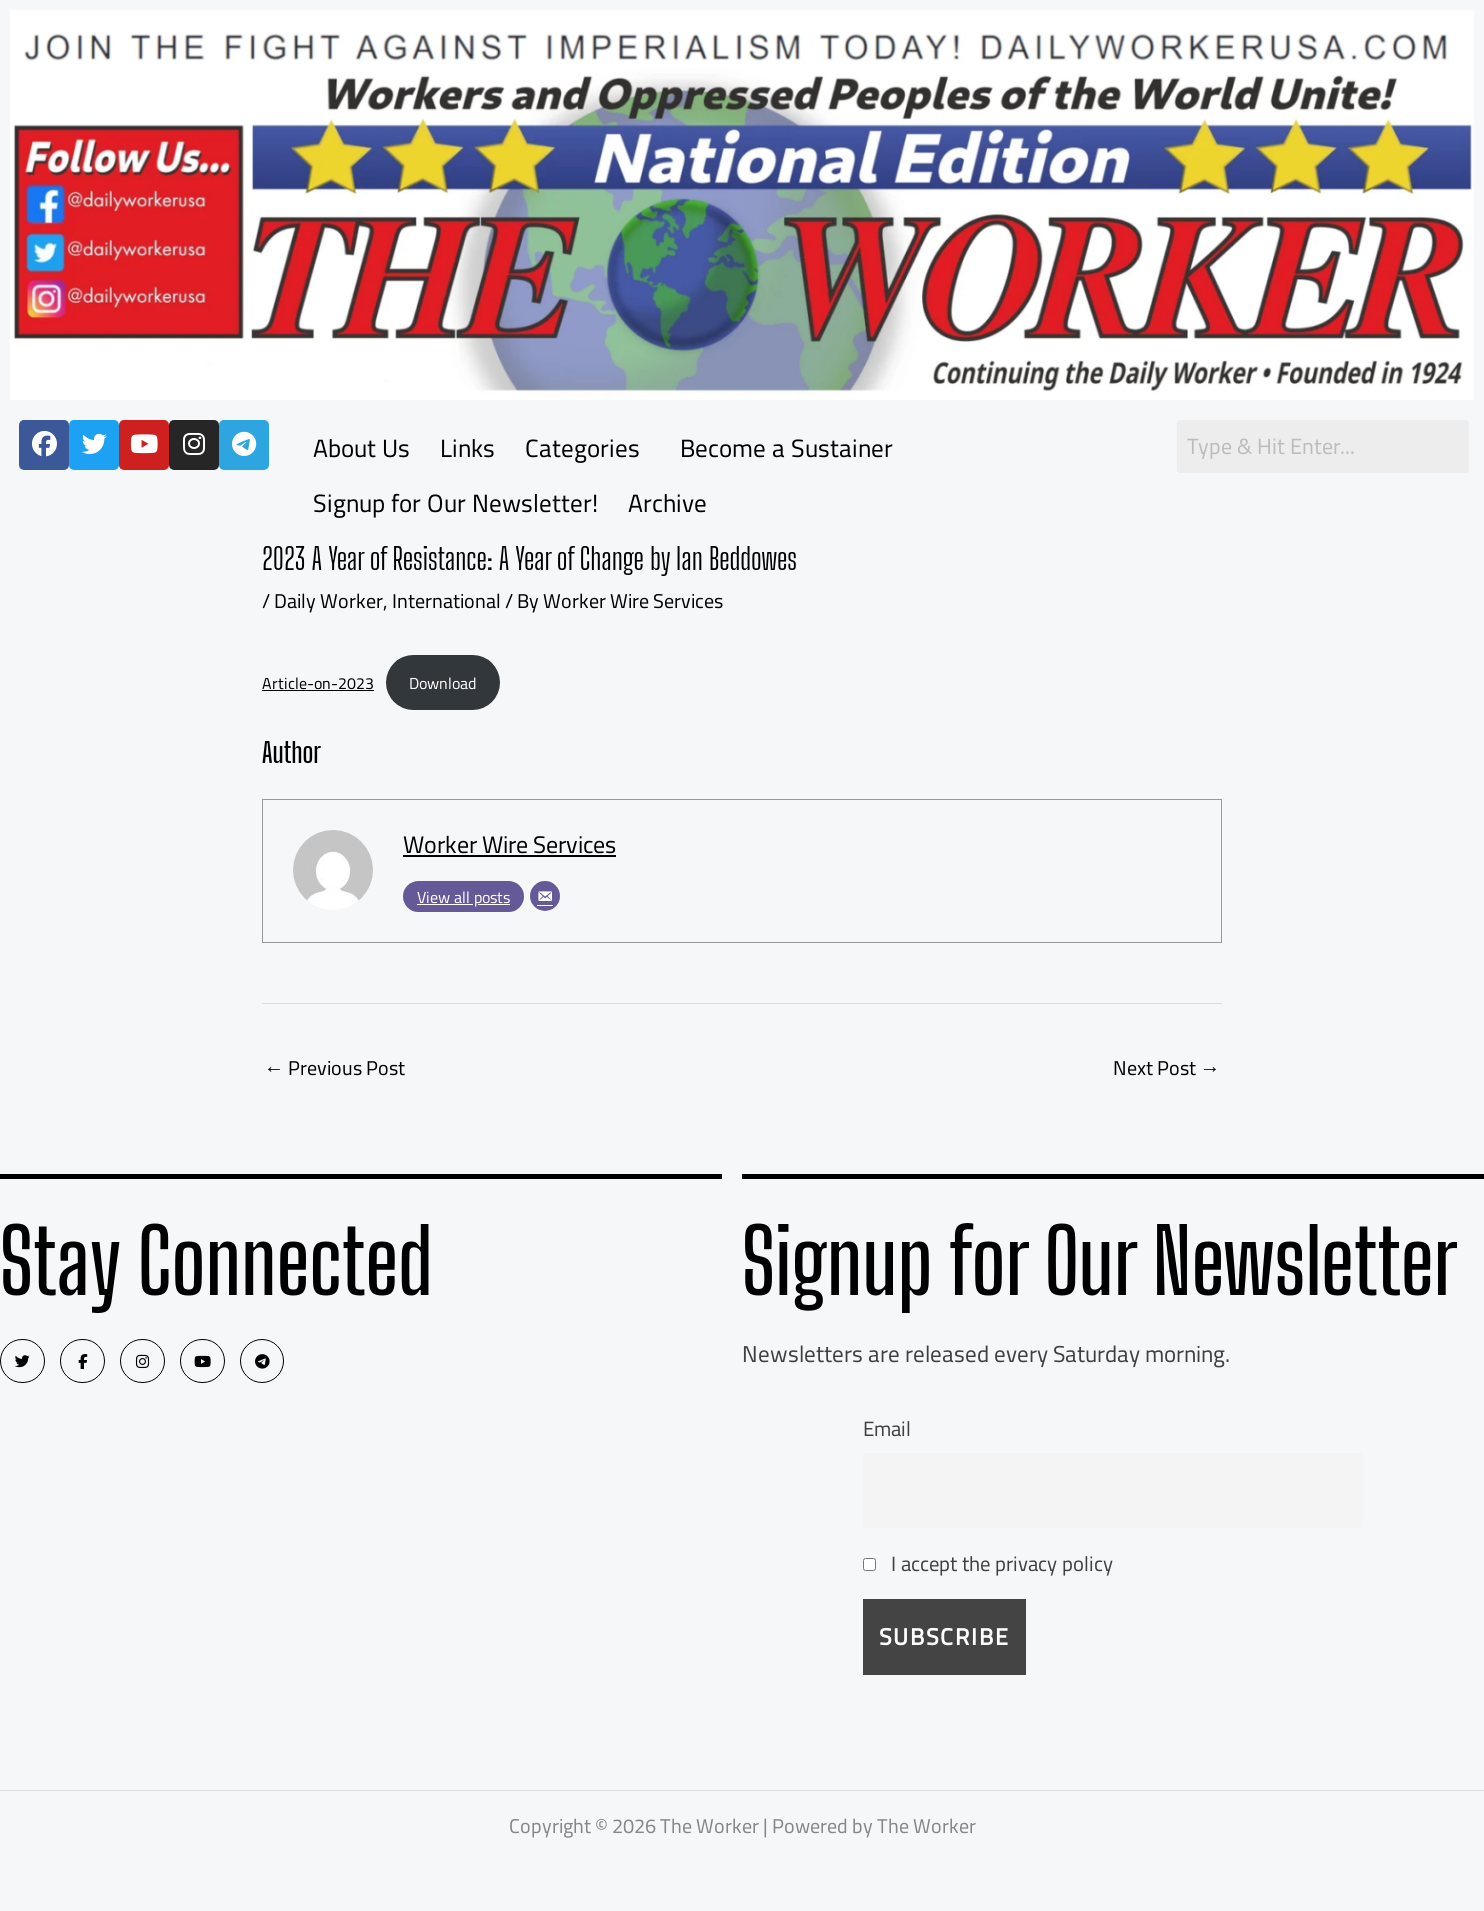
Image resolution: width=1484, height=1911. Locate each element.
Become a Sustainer (786, 447)
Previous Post (334, 1067)
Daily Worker (328, 600)
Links (467, 447)
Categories (582, 447)
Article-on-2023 (318, 683)
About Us (361, 447)
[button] (587, 447)
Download (442, 683)
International (445, 600)
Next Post (1166, 1067)
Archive (667, 502)
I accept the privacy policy (988, 1563)
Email (887, 1428)
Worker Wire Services (509, 844)
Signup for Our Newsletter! (455, 502)
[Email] (545, 896)
